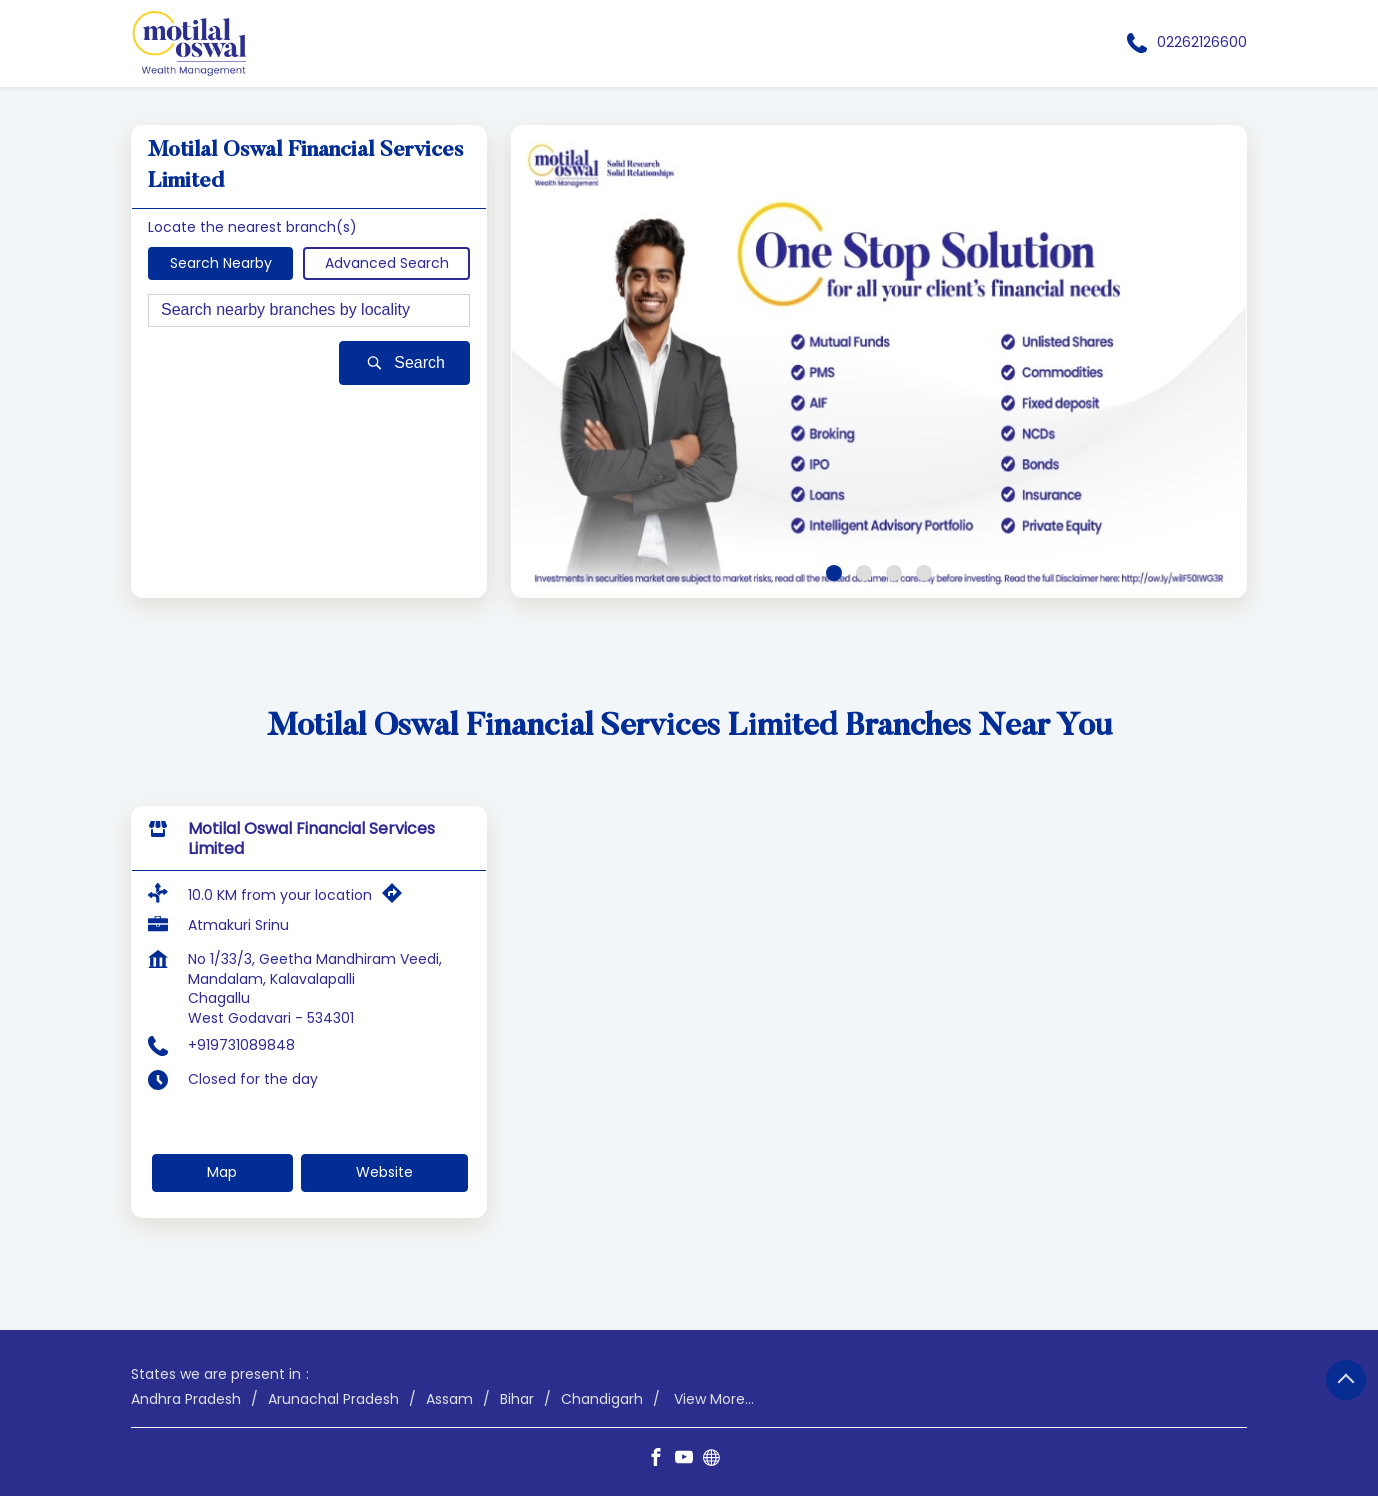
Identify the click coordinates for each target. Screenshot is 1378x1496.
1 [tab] (834, 573)
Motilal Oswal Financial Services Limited (311, 839)
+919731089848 (241, 1045)
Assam (449, 1398)
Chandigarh (602, 1398)
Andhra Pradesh (186, 1398)
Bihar (517, 1398)
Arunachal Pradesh (333, 1398)
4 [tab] (924, 573)
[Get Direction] (397, 898)
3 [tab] (894, 573)
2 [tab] (864, 573)
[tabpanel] (879, 361)
